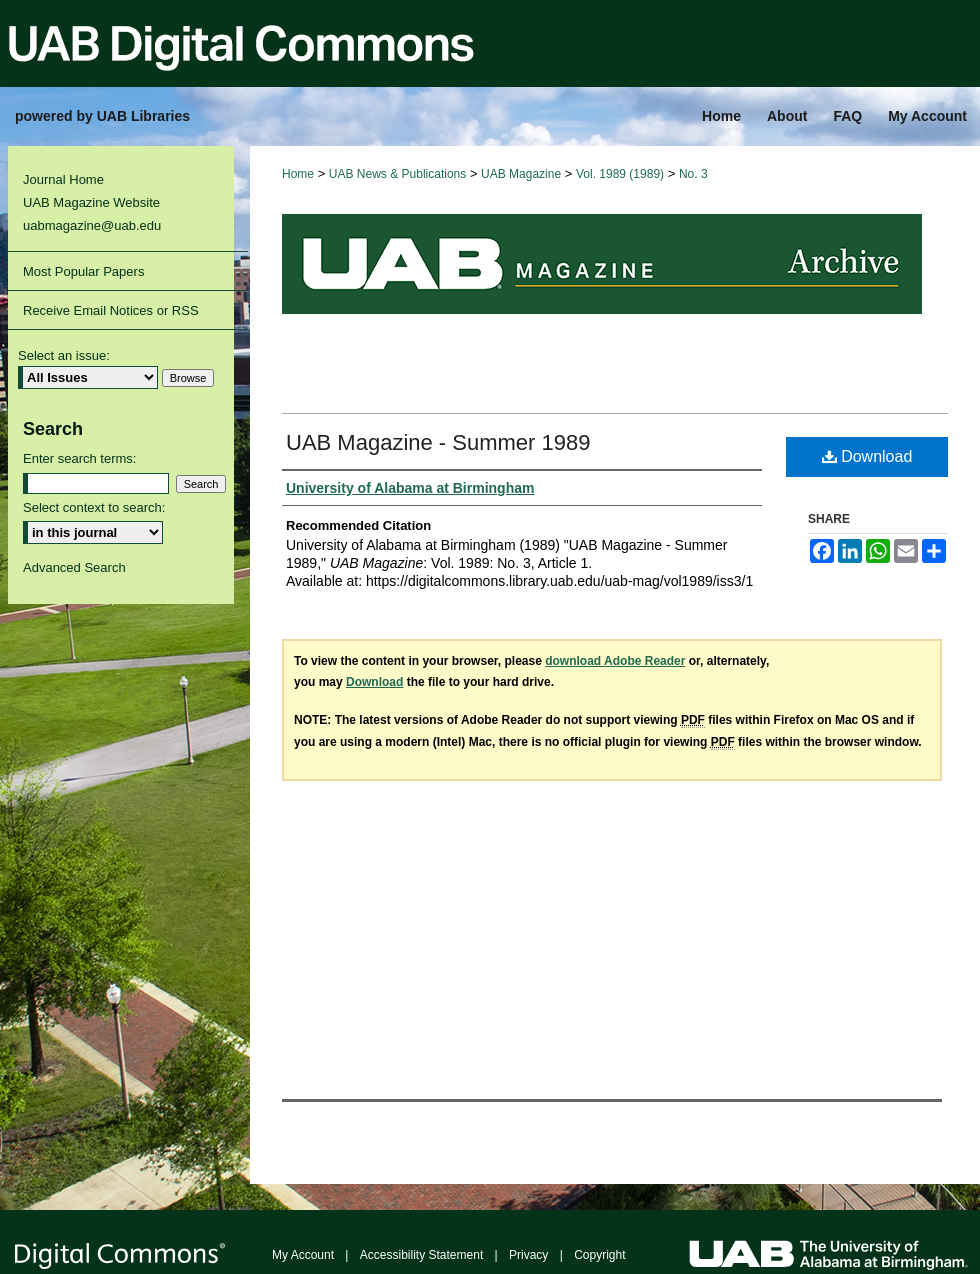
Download (867, 456)
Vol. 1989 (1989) (620, 174)
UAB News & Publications (397, 174)
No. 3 (693, 174)
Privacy (528, 1255)
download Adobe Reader (615, 661)
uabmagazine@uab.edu (92, 225)
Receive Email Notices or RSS (111, 310)
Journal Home (63, 179)
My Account (303, 1255)
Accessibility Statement (421, 1255)
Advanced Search (74, 567)
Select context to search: (94, 507)
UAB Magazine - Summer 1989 (438, 442)
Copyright (599, 1255)
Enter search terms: (79, 458)
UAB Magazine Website (91, 202)
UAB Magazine (521, 174)
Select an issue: (64, 355)
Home (298, 174)
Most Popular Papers (83, 271)
